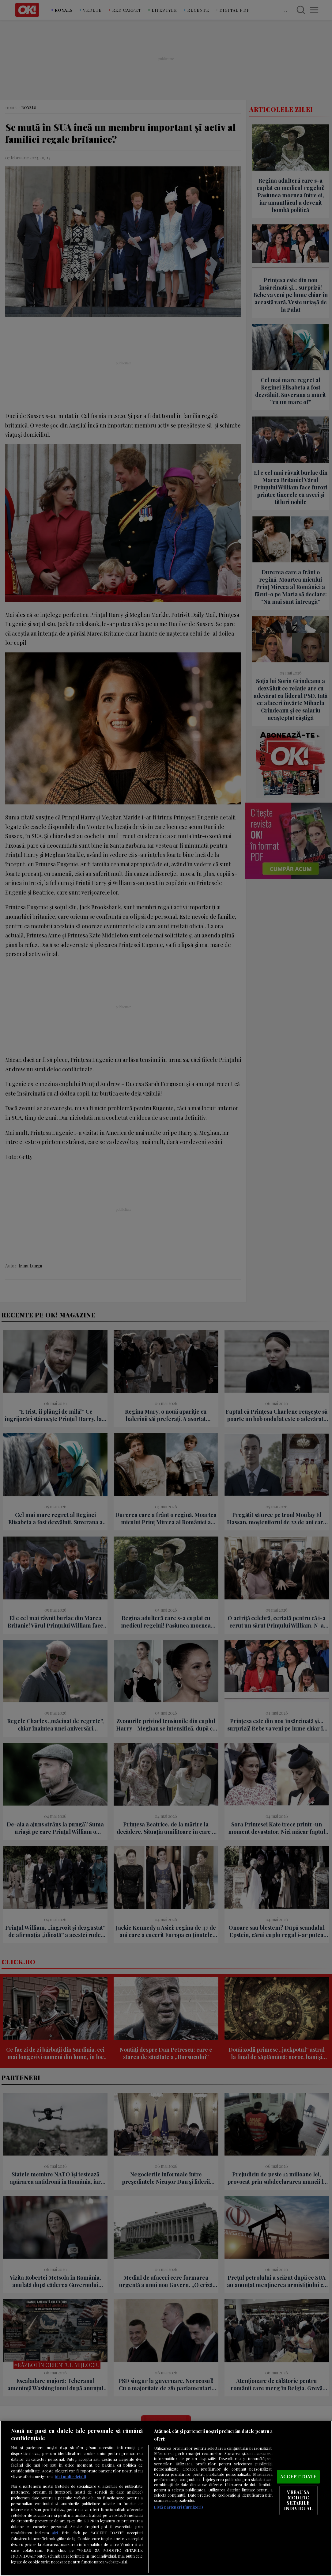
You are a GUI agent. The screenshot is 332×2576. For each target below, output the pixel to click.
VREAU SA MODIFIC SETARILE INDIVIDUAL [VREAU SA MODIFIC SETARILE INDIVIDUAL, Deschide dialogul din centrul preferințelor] (298, 2500)
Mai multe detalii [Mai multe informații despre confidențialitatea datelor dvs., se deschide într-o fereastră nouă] (70, 2476)
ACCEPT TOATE (298, 2477)
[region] (166, 2498)
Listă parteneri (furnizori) (178, 2507)
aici (55, 2532)
